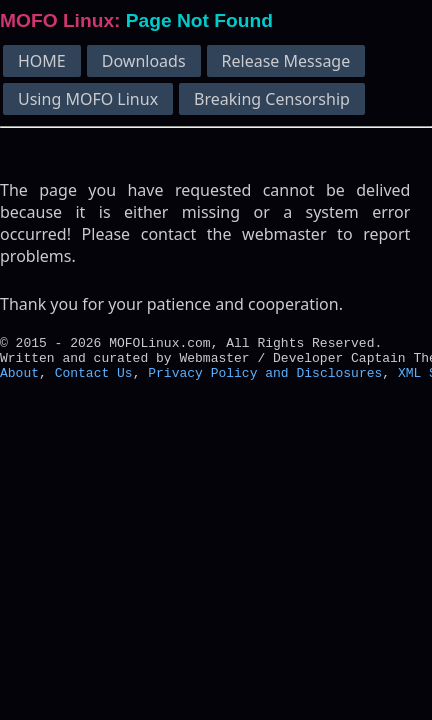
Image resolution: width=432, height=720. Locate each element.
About (19, 381)
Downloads (144, 61)
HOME (42, 61)
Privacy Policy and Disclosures (265, 381)
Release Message (286, 61)
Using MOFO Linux (88, 99)
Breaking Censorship (272, 99)
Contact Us (94, 381)
